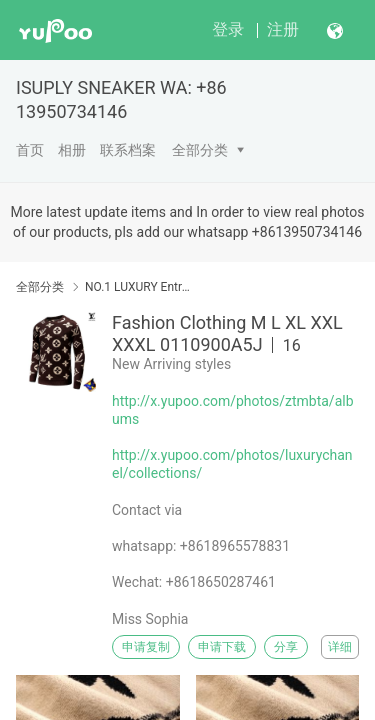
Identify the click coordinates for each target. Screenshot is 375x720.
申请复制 (146, 647)
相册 (72, 150)
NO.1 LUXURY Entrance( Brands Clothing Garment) (137, 287)
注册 (283, 29)
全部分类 (200, 150)
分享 (286, 647)
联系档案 (128, 150)
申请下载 (222, 647)
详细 (340, 647)
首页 (30, 150)
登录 (228, 29)
